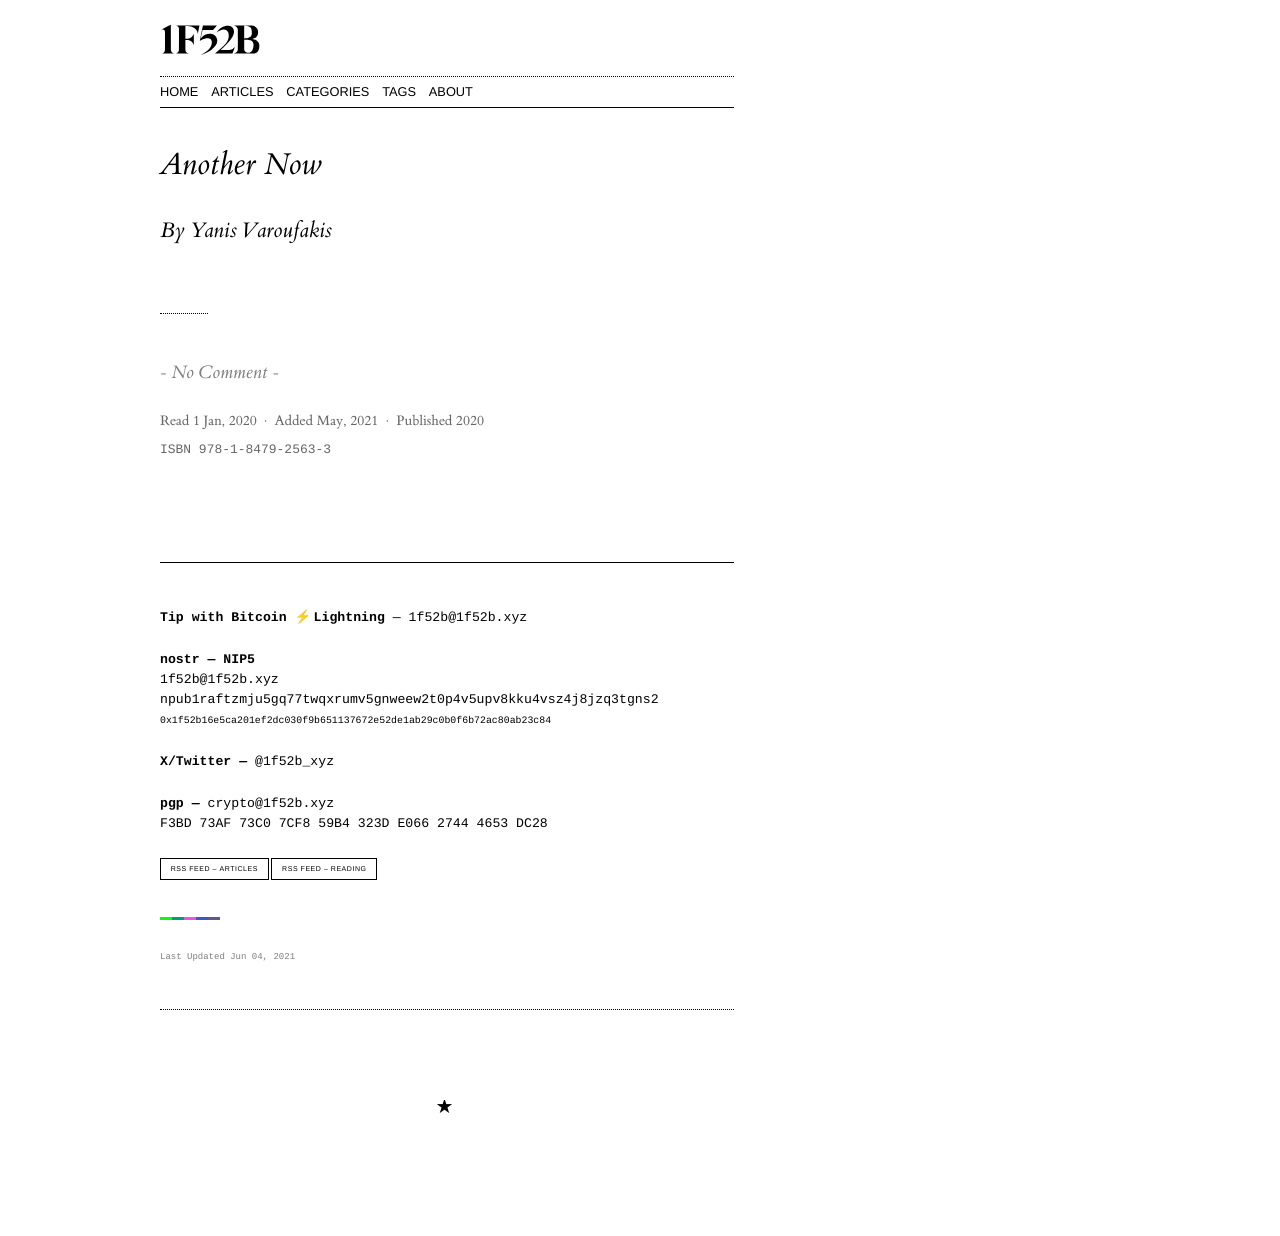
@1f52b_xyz (247, 761)
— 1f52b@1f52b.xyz (346, 617)
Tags (399, 91)
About (451, 91)
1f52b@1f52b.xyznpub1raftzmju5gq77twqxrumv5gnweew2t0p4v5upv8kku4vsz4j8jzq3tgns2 (409, 689)
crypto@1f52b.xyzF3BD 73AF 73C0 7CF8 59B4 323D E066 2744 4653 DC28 (354, 813)
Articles (242, 91)
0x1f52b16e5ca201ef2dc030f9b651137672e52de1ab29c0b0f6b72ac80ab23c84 (355, 720)
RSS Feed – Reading (324, 868)
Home (179, 91)
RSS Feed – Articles (214, 868)
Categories (327, 91)
